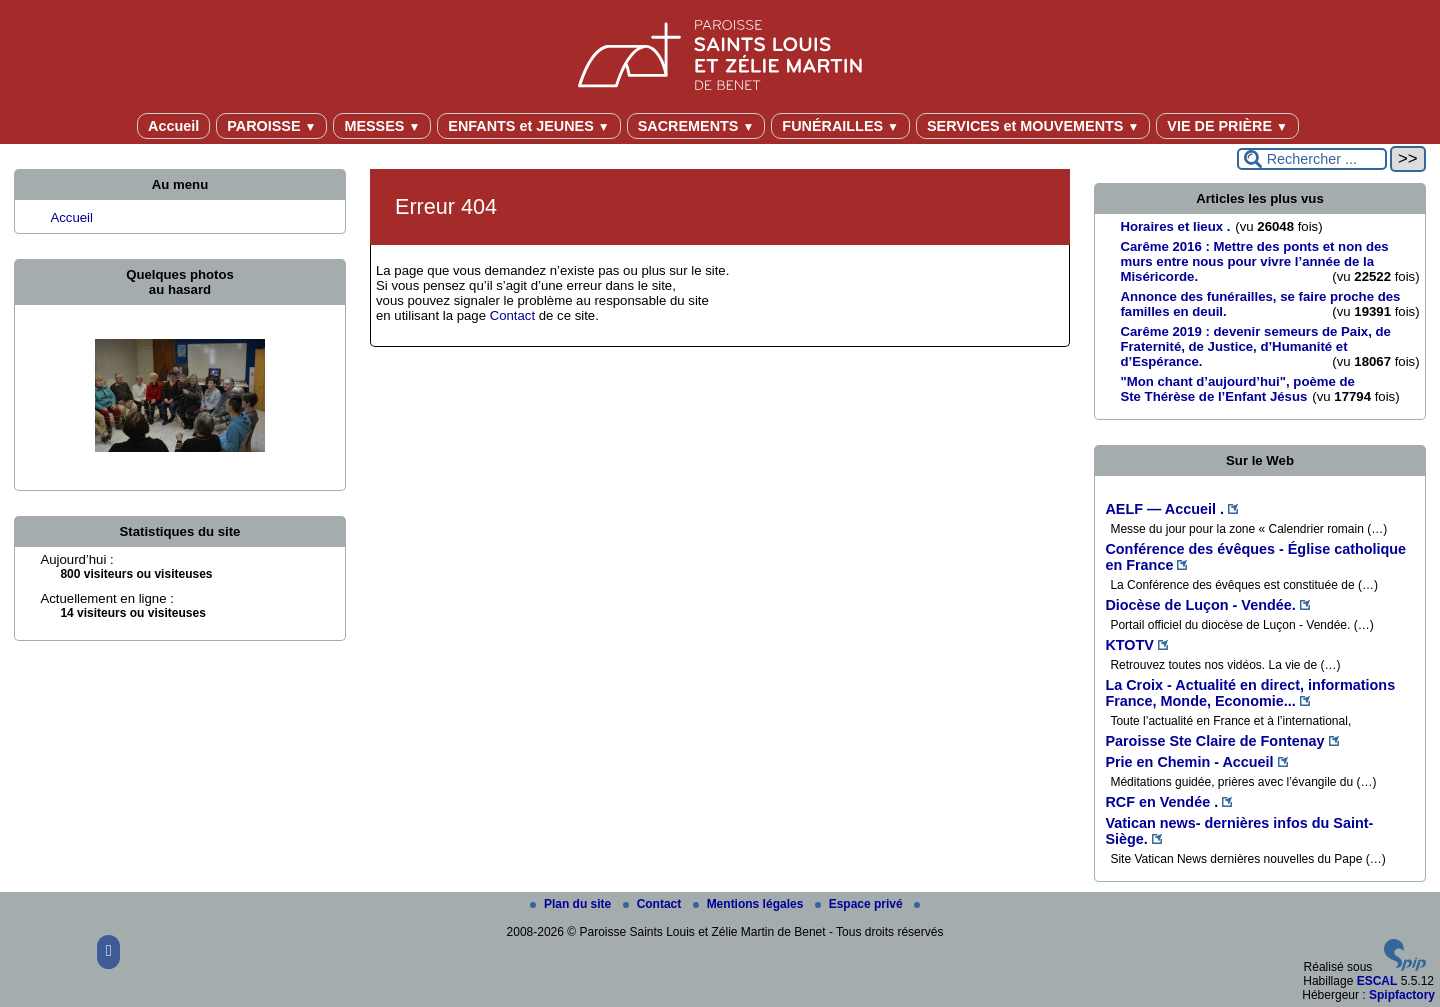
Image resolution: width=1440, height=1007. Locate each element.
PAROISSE (271, 126)
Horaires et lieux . (1175, 226)
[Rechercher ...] (1312, 159)
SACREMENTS (696, 126)
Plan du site (572, 904)
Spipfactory (1402, 995)
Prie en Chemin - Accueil (1189, 762)
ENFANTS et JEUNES (528, 126)
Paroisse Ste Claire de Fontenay (1214, 741)
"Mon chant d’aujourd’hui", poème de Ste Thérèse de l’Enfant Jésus (1237, 389)
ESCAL (1377, 981)
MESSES (382, 126)
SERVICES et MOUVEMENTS (1033, 126)
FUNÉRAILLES (840, 126)
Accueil (173, 126)
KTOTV (1129, 645)
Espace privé (860, 904)
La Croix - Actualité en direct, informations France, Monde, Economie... (1250, 693)
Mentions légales (750, 904)
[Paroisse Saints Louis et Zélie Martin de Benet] (720, 51)
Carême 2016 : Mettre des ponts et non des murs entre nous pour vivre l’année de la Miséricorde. (1254, 261)
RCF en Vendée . (1161, 802)
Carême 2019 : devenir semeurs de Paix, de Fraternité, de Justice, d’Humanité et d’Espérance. (1255, 346)
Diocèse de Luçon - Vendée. (1200, 605)
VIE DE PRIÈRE (1227, 126)
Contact (512, 315)
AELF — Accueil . (1164, 509)
